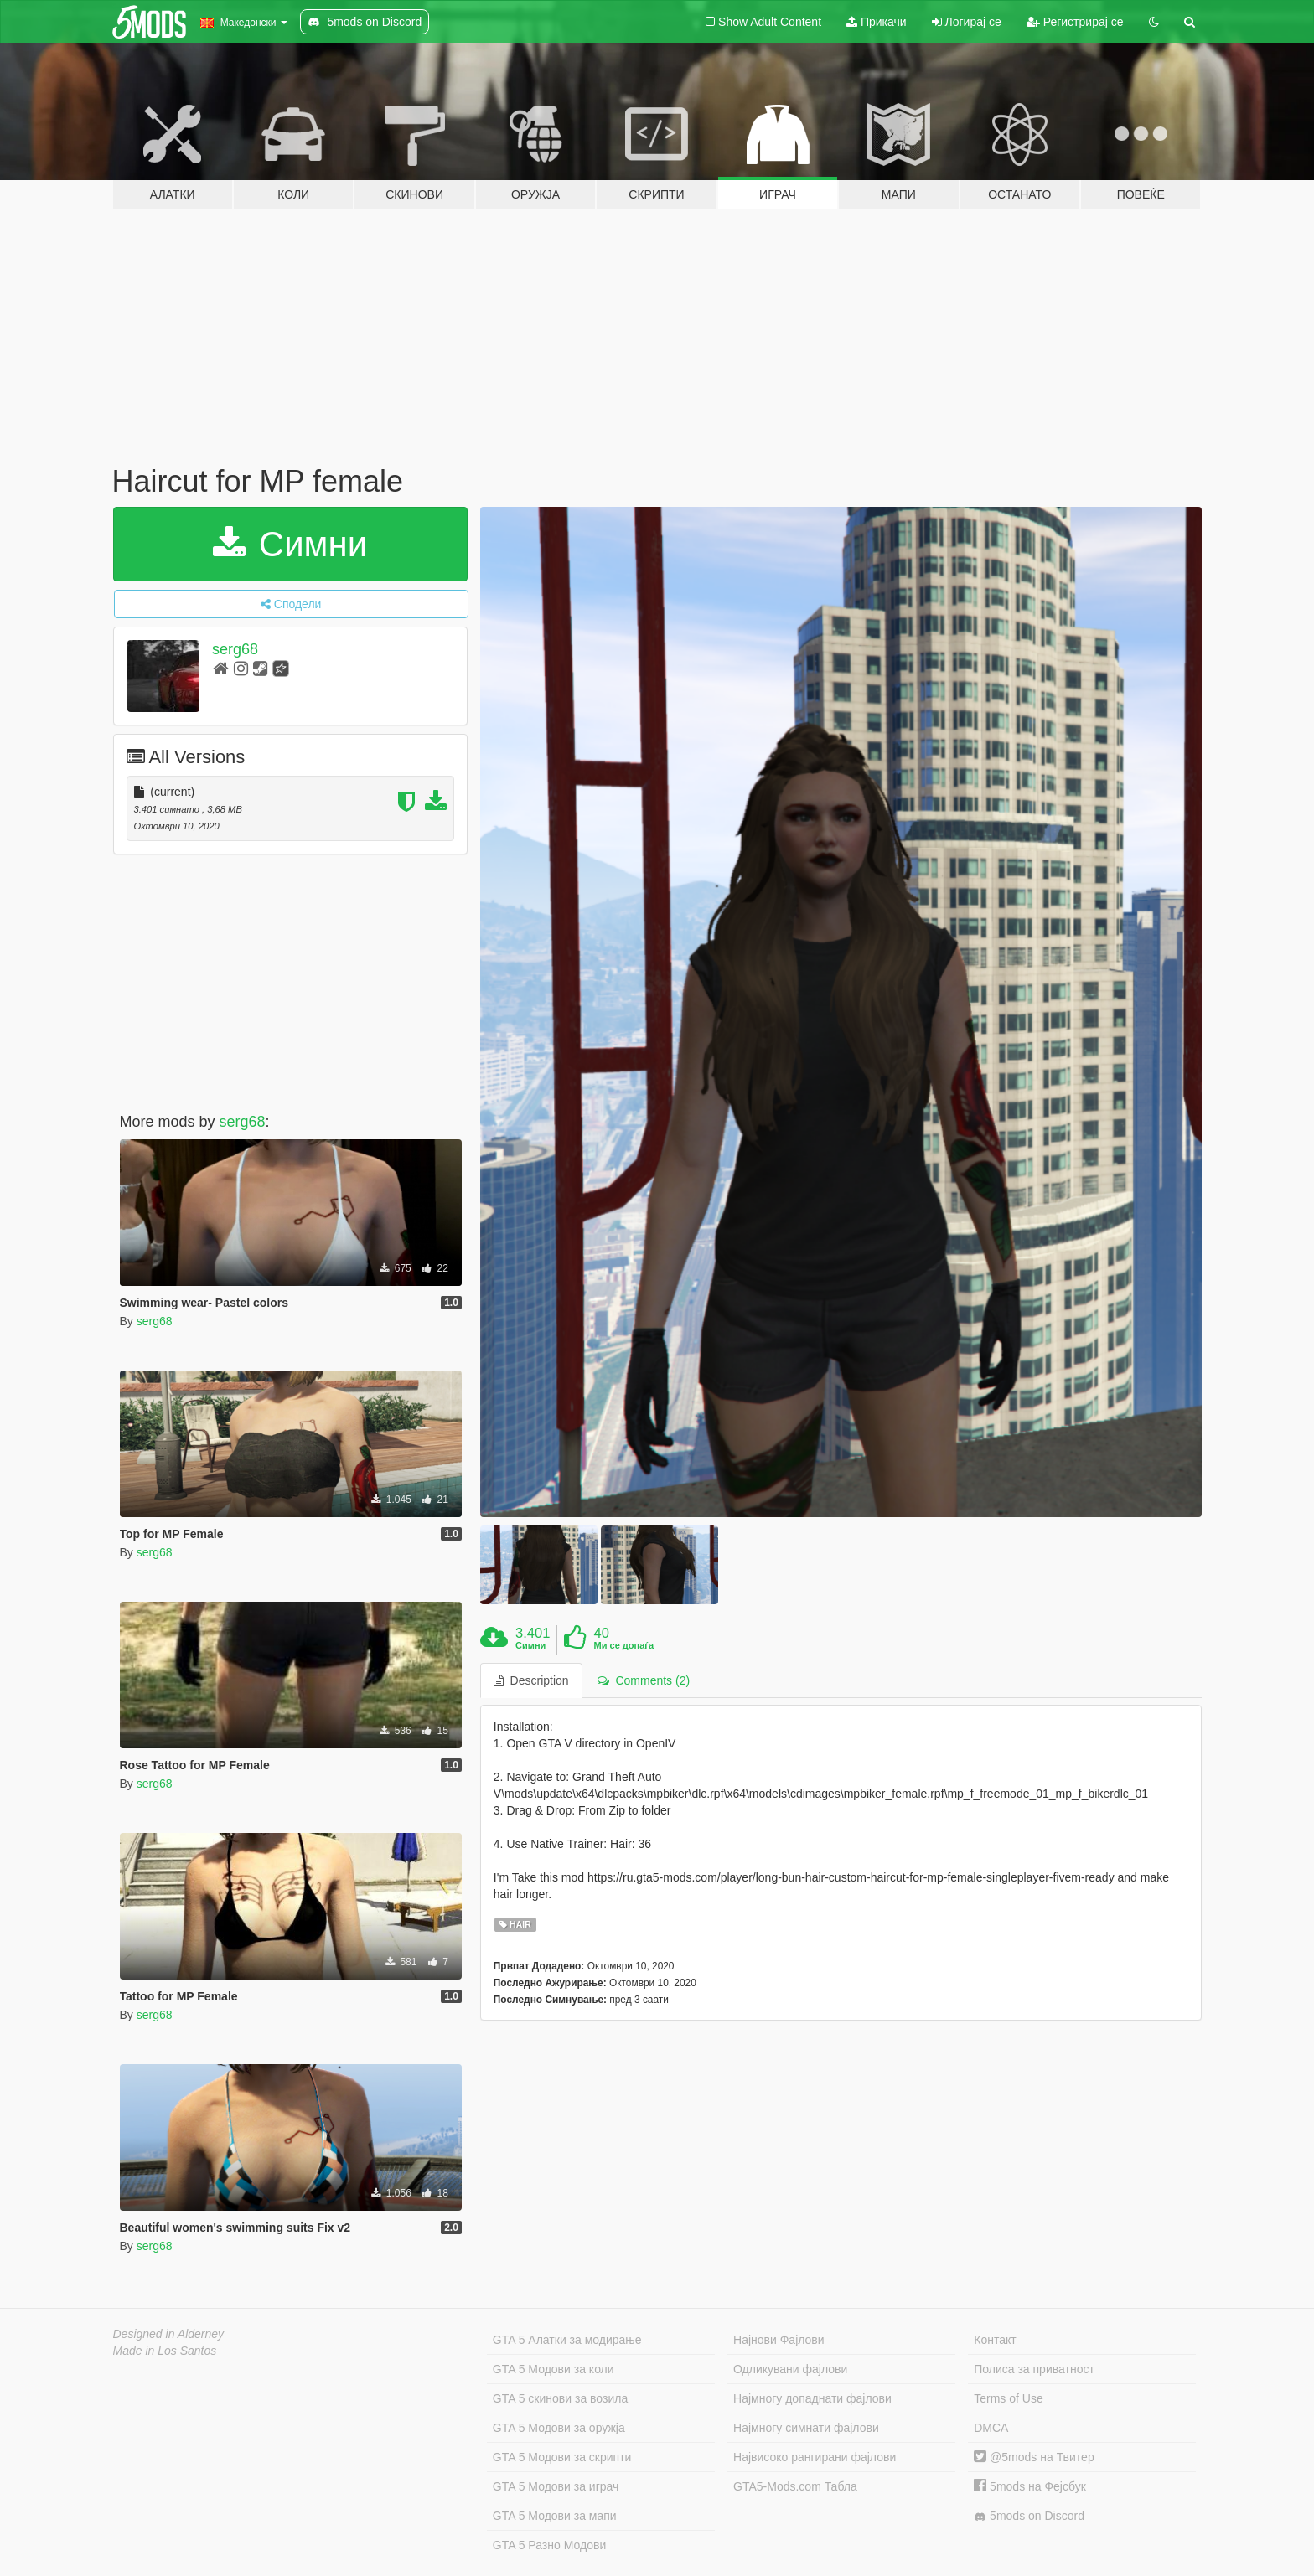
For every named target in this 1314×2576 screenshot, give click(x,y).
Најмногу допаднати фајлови (812, 2398)
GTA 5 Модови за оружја (559, 2427)
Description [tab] (531, 1680)
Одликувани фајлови (790, 2369)
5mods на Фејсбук (1030, 2486)
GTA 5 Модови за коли (553, 2369)
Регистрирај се (1075, 21)
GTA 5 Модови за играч (556, 2486)
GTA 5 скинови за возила (560, 2398)
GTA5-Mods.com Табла (795, 2486)
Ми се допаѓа (624, 1645)
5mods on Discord (1029, 2516)
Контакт (995, 2339)
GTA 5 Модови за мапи (555, 2515)
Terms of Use (1008, 2398)
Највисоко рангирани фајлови (814, 2457)
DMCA (991, 2427)
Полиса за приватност (1034, 2369)
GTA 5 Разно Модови (549, 2545)
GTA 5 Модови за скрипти (562, 2457)
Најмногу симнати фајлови (806, 2427)
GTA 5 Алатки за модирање (567, 2339)
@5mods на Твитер (1034, 2457)
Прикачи (876, 21)
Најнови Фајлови (779, 2339)
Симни (290, 544)
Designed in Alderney (169, 2334)
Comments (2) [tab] (644, 1680)
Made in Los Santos (165, 2350)
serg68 (235, 649)
